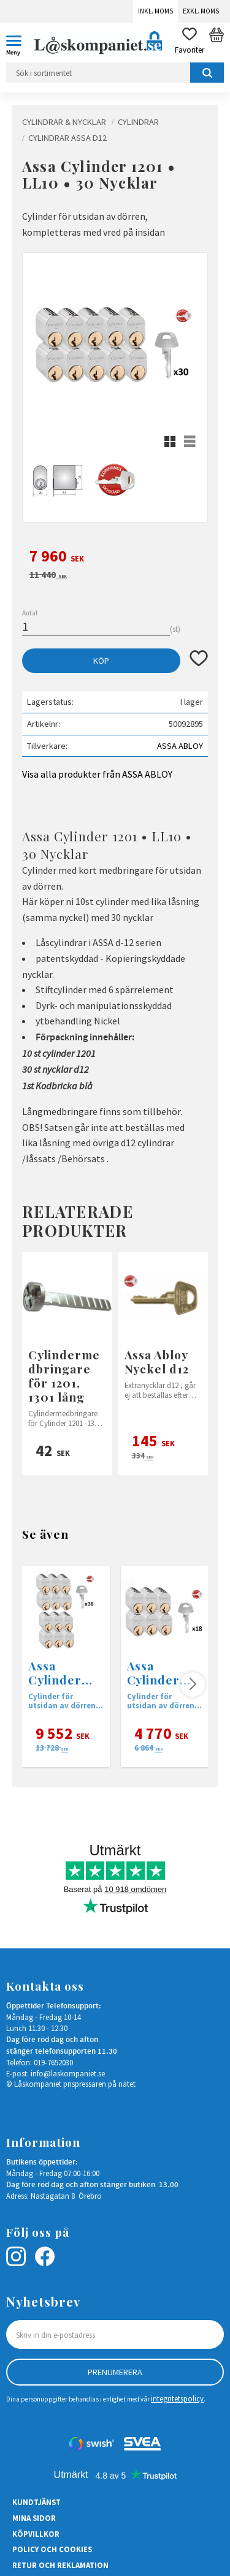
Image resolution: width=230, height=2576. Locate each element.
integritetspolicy (177, 2398)
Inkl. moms (155, 11)
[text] (115, 558)
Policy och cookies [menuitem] (52, 2549)
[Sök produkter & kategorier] (115, 72)
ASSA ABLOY (180, 745)
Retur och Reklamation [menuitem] (60, 2565)
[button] (18, 43)
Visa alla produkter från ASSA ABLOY (97, 774)
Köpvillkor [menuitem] (35, 2534)
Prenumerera (115, 2372)
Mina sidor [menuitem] (34, 2518)
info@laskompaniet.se (68, 2073)
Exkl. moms (201, 11)
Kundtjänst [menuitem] (36, 2502)
